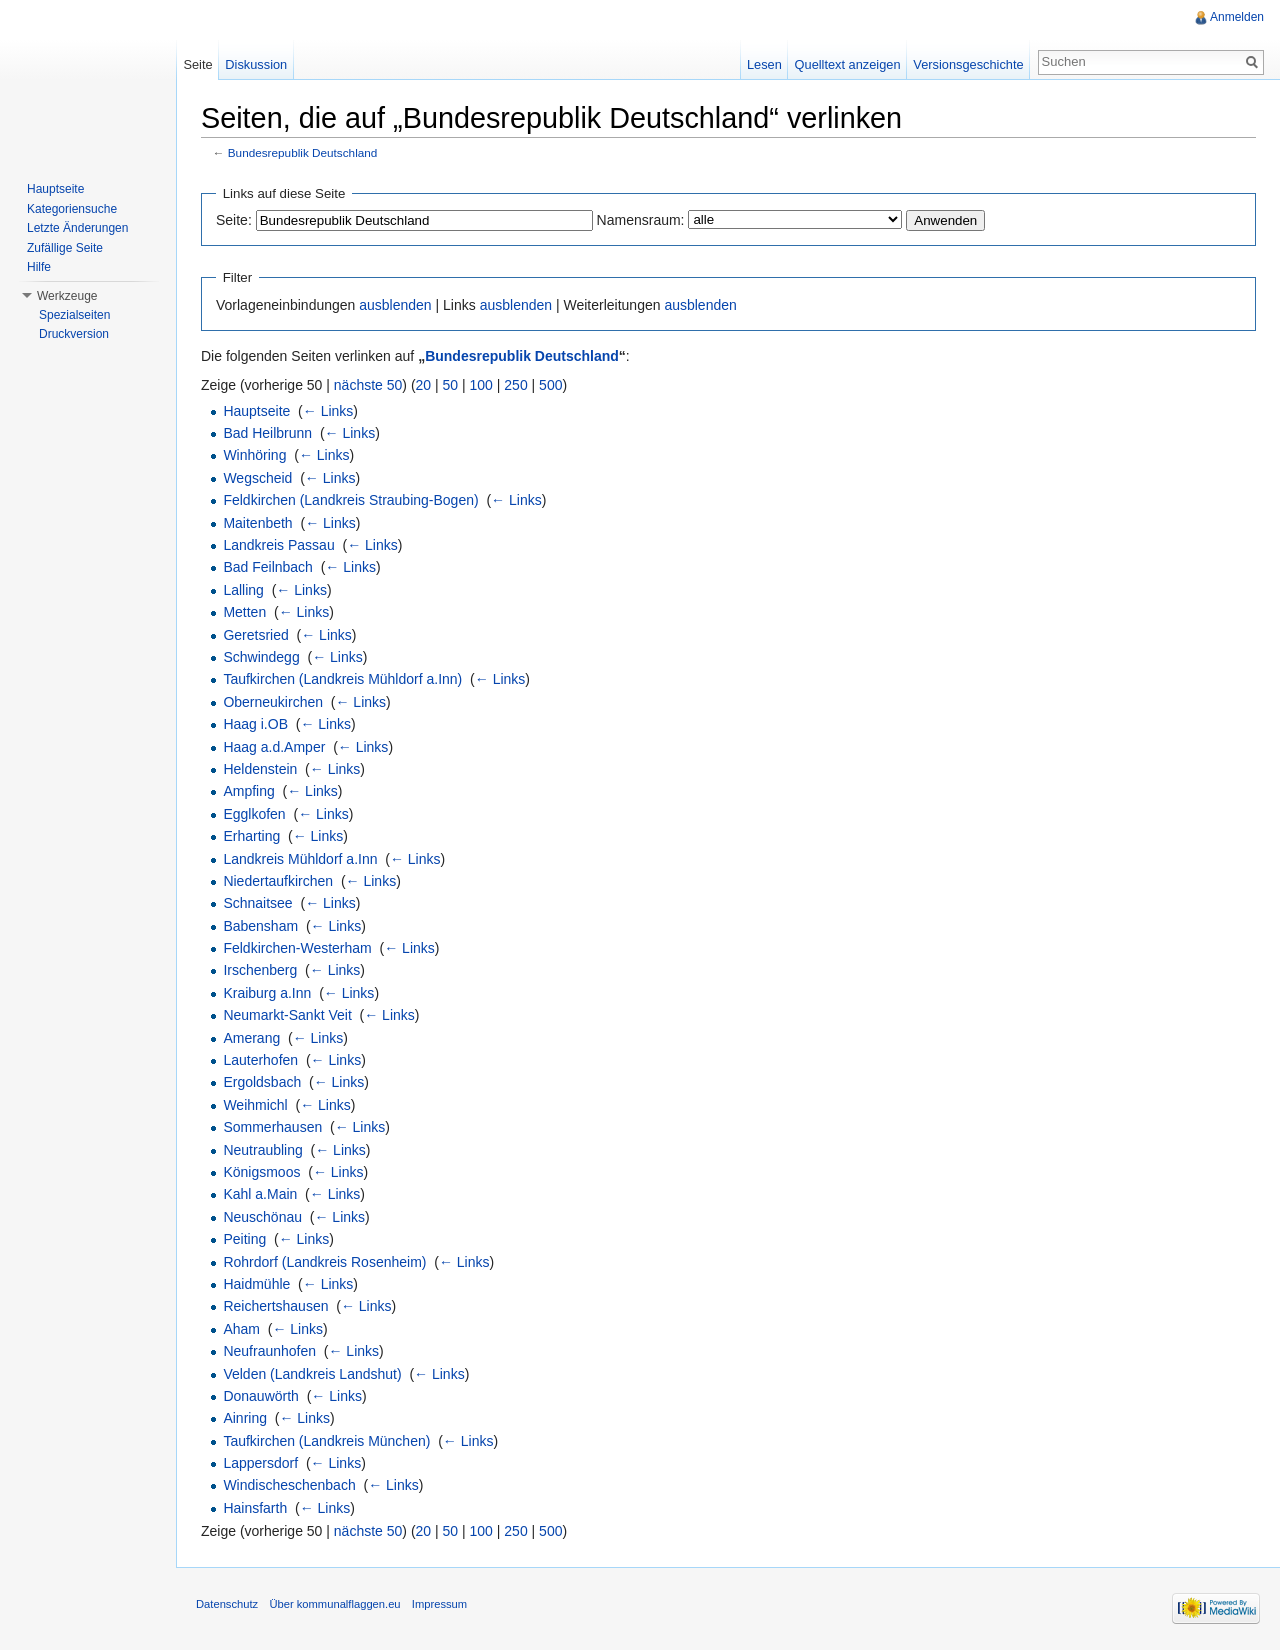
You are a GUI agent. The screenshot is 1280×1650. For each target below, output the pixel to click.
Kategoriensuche (72, 209)
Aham (241, 1329)
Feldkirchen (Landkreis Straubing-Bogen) (350, 500)
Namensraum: (641, 220)
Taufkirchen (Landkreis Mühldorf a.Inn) (342, 679)
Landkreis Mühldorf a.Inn (300, 859)
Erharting (251, 836)
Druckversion (74, 334)
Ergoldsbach (262, 1082)
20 (424, 385)
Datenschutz (227, 1604)
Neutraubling (262, 1150)
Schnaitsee (257, 903)
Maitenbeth (257, 523)
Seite (197, 64)
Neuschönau (262, 1217)
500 (550, 385)
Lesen (764, 64)
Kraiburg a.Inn (267, 993)
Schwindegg (261, 657)
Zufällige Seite (65, 248)
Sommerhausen (272, 1127)
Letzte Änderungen (77, 228)
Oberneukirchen (273, 702)
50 (451, 385)
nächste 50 (368, 385)
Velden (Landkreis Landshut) (312, 1374)
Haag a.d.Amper (274, 747)
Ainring (245, 1418)
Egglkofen (254, 814)
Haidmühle (256, 1284)
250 (515, 385)
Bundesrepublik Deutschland (303, 152)
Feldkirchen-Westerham (297, 948)
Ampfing (248, 791)
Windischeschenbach (289, 1485)
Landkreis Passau (278, 545)
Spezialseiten (74, 315)
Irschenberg (260, 970)
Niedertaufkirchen (278, 881)
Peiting (244, 1239)
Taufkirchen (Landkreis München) (326, 1441)
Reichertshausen (275, 1306)
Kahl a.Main (260, 1194)
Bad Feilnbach (268, 567)
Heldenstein (260, 769)
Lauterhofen (260, 1060)
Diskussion (256, 64)
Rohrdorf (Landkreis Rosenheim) (324, 1262)
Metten (244, 612)
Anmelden (1237, 17)
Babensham (260, 926)
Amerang (251, 1038)
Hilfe (39, 267)
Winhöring (254, 455)
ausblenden (395, 305)
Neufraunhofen (269, 1351)
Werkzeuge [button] (67, 296)
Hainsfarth (255, 1508)
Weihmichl (255, 1105)
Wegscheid (257, 478)
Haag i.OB (255, 724)
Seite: (234, 220)
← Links (328, 411)
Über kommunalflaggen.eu (334, 1604)
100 (481, 385)
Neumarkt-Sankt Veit (287, 1015)
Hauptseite (256, 411)
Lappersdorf (260, 1463)
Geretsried (255, 635)
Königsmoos (261, 1172)
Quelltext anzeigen (848, 64)
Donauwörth (261, 1396)
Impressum (439, 1604)
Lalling (243, 590)
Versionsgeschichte (968, 64)
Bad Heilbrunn (267, 433)
